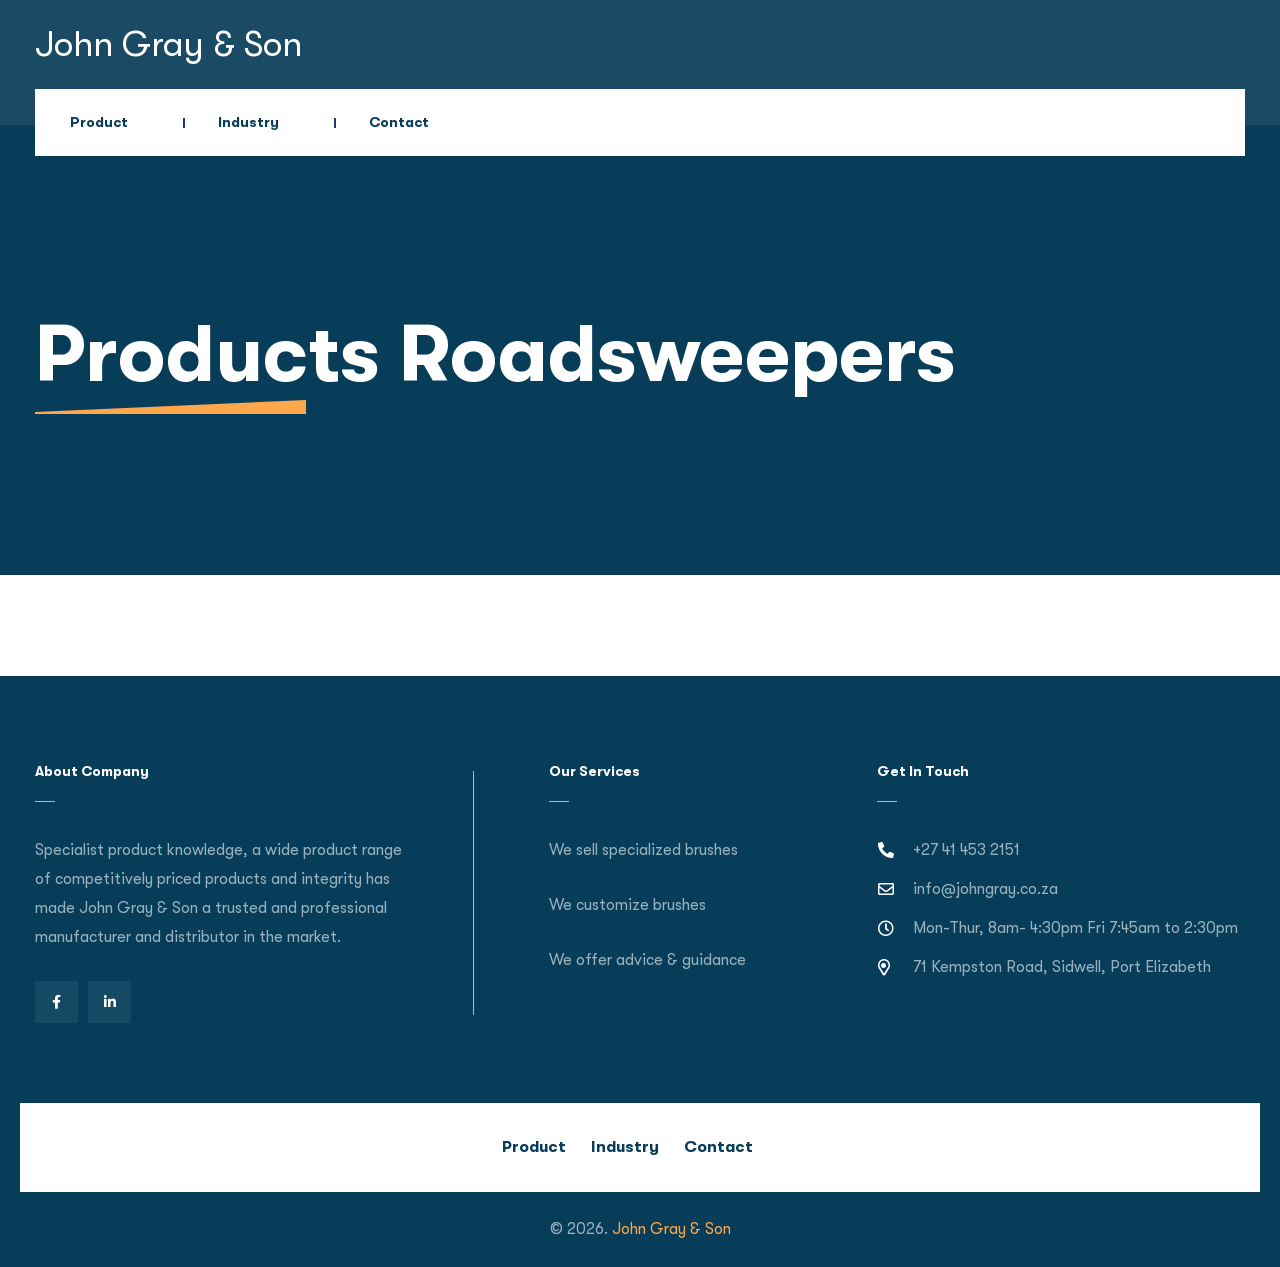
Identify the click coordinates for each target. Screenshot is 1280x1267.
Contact (399, 122)
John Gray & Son (168, 45)
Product (99, 122)
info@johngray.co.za (985, 889)
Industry (248, 122)
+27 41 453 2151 (966, 850)
